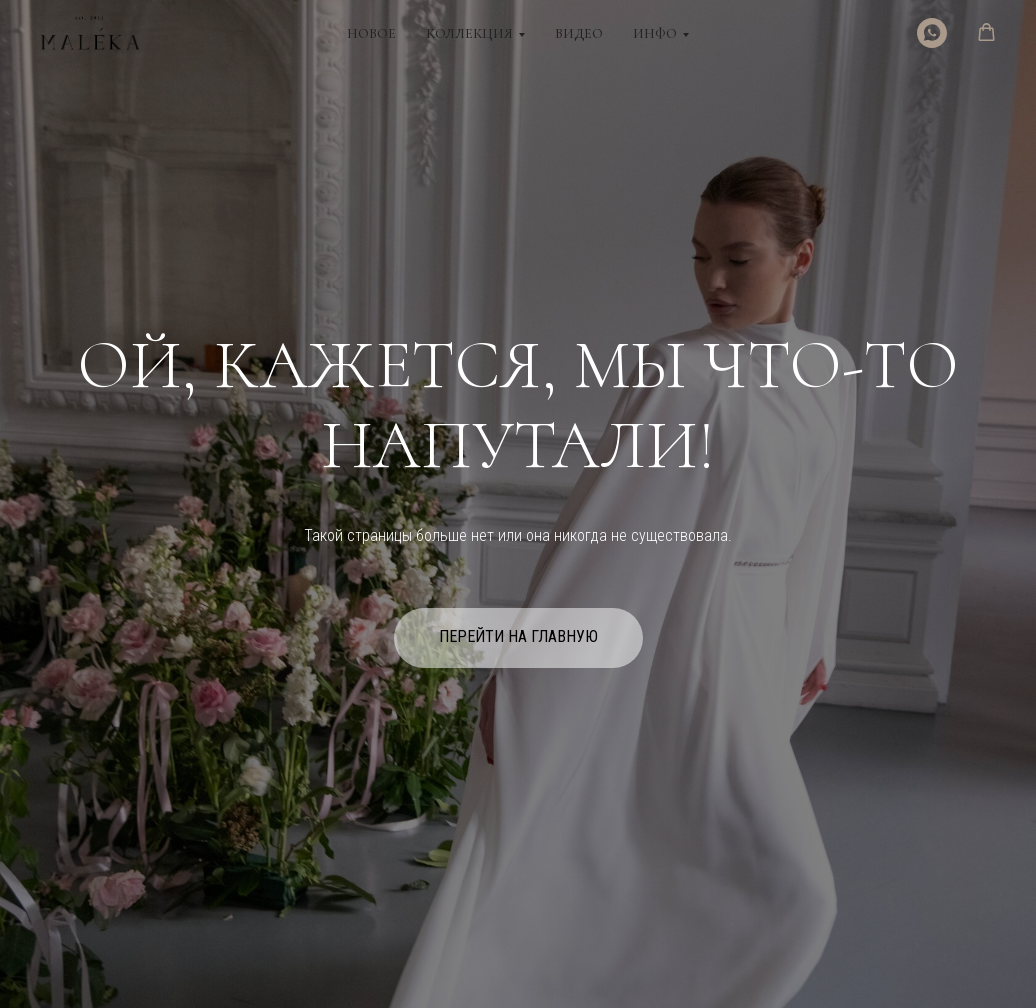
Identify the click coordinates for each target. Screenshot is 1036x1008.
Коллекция (469, 33)
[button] (986, 32)
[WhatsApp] (932, 33)
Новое (371, 33)
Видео (579, 33)
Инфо (655, 33)
